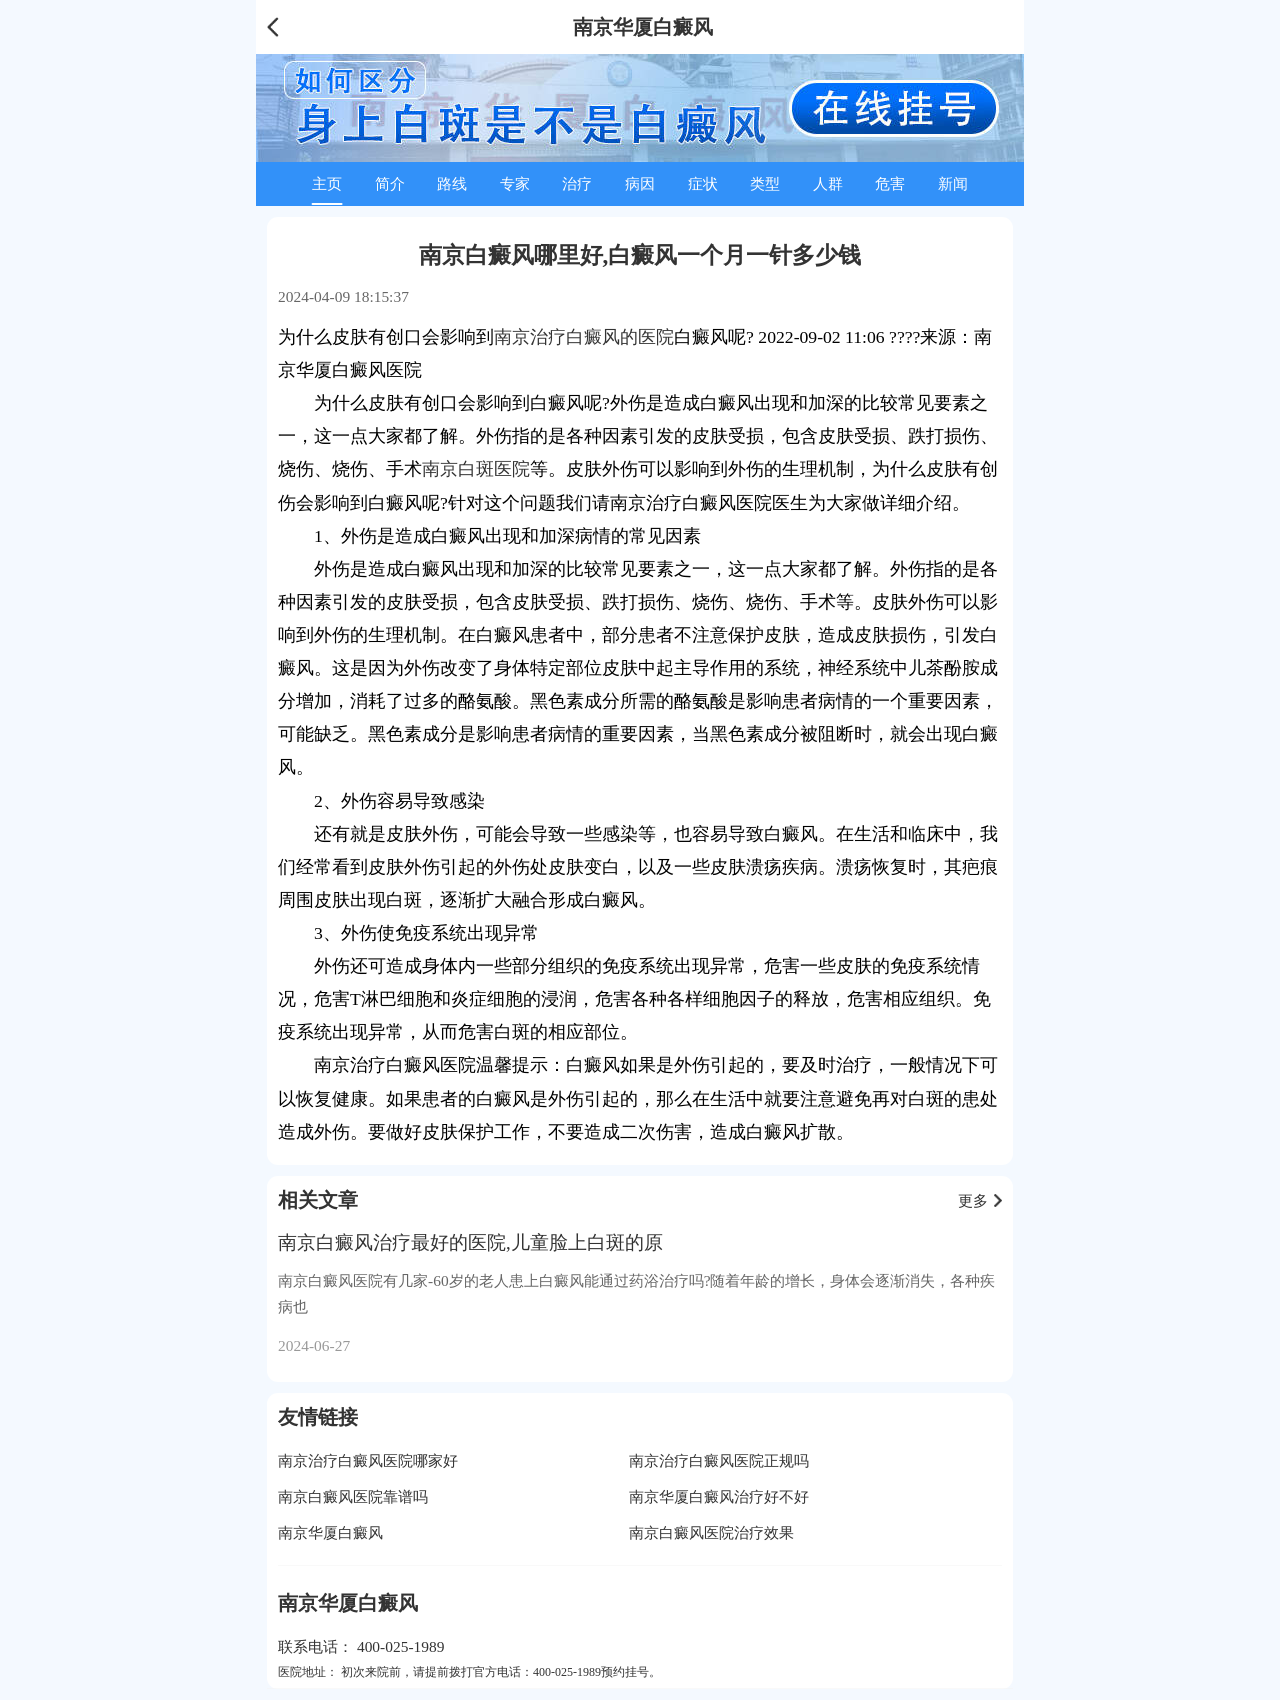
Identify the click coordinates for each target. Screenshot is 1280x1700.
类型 (765, 183)
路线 (452, 183)
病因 (640, 183)
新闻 (953, 183)
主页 (327, 183)
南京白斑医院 (476, 469)
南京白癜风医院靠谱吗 (353, 1496)
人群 (828, 183)
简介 (390, 183)
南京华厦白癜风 (330, 1532)
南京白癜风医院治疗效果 (711, 1532)
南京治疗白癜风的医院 (584, 337)
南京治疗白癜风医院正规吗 (719, 1460)
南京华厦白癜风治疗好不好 (719, 1496)
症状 (703, 183)
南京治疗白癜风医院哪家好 (368, 1460)
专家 (515, 183)
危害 (890, 183)
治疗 (577, 183)
